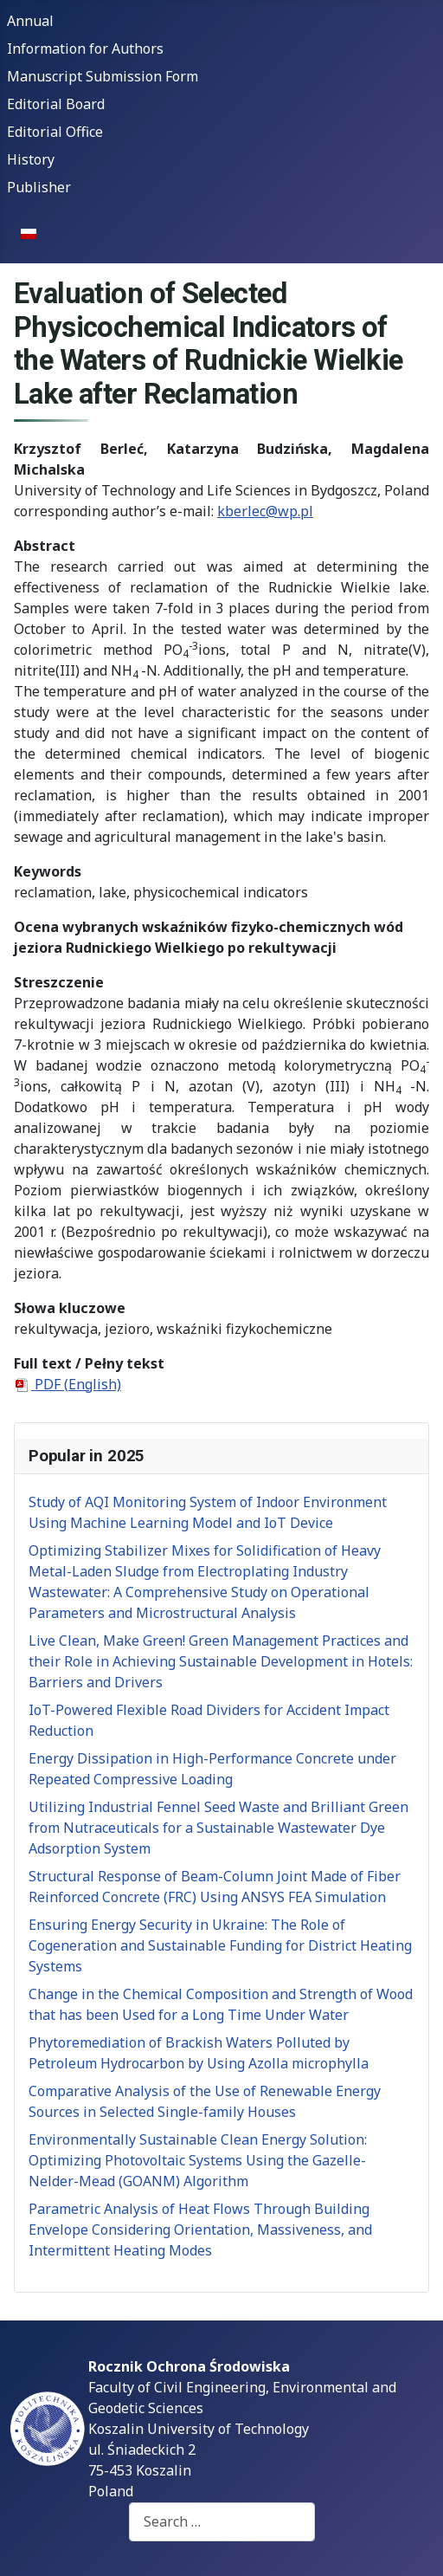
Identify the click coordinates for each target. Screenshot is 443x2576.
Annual (30, 20)
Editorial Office (55, 131)
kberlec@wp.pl (265, 511)
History (31, 159)
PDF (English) (67, 1384)
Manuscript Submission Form (102, 76)
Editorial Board (56, 103)
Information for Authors (85, 48)
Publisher (39, 187)
